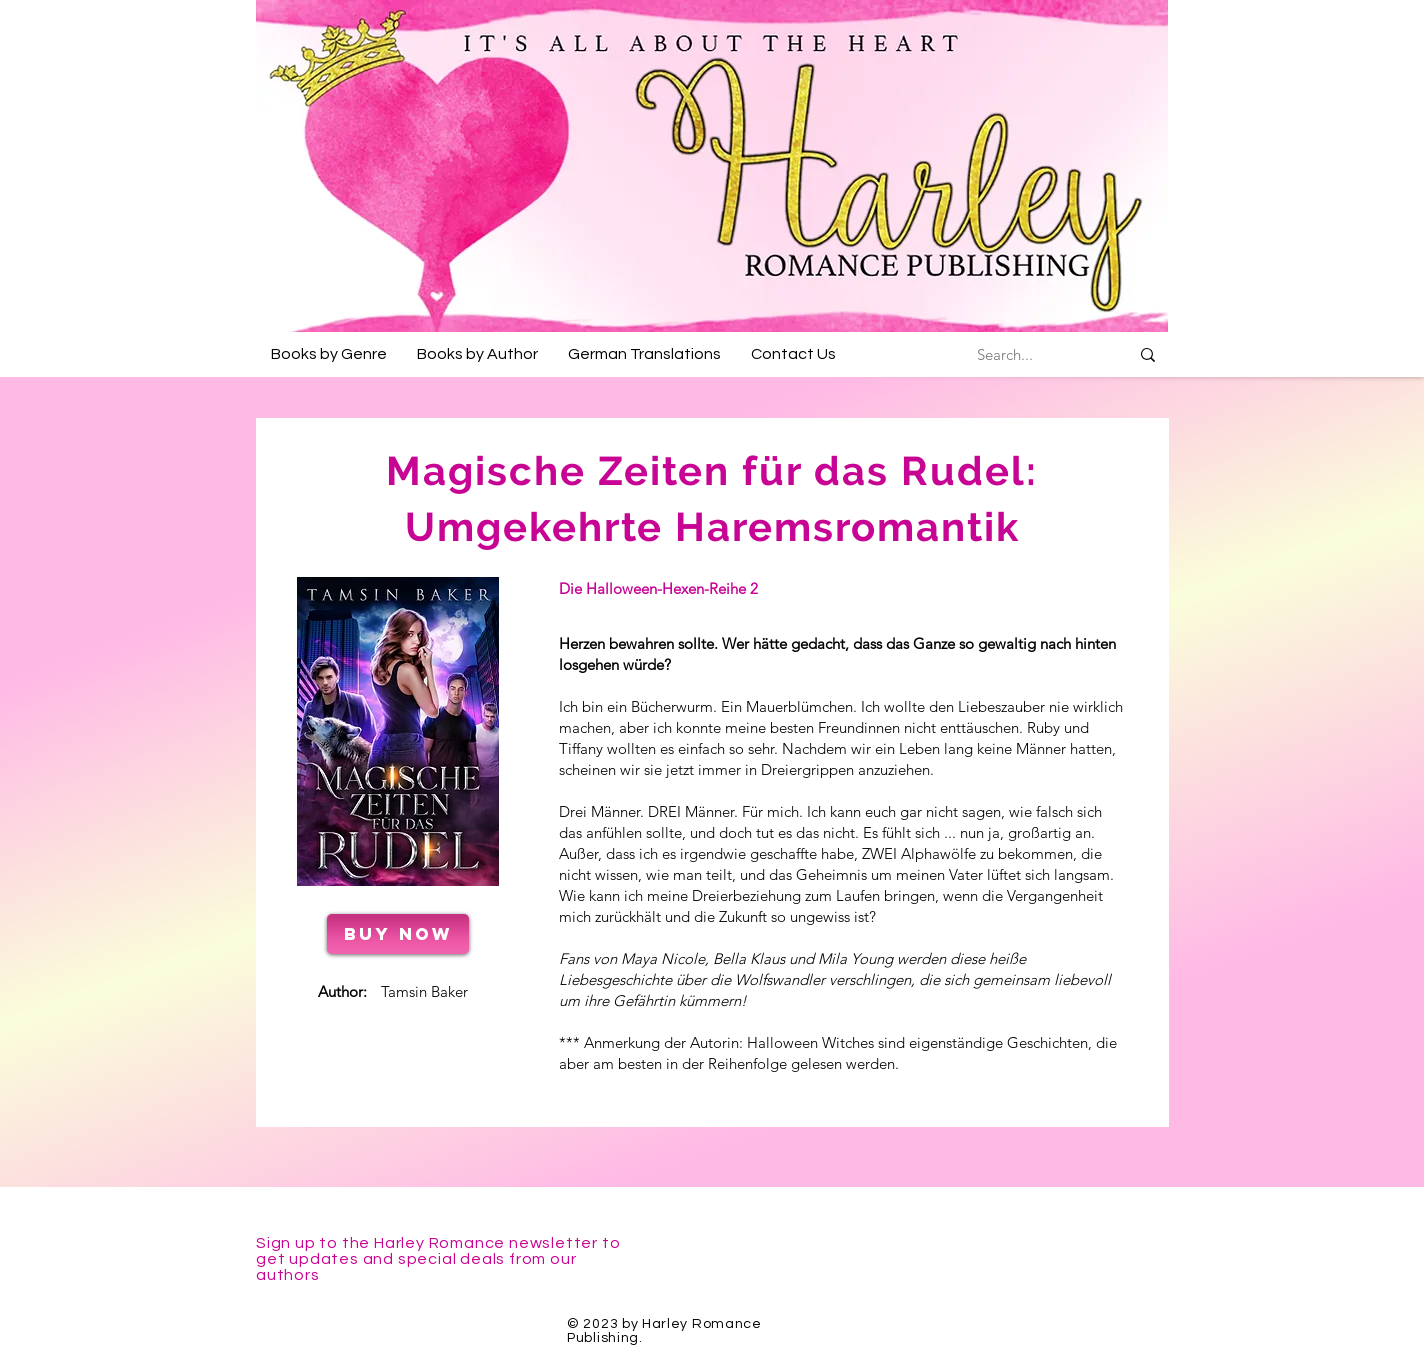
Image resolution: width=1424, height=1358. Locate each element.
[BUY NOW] (398, 934)
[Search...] (1005, 354)
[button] (329, 354)
